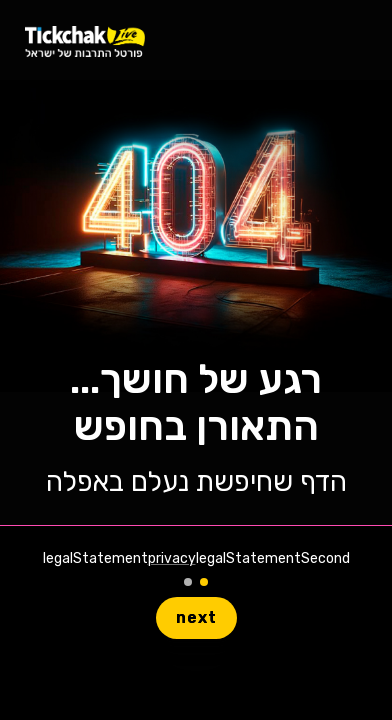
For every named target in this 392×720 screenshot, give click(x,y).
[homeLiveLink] (85, 40)
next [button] (196, 617)
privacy (172, 558)
